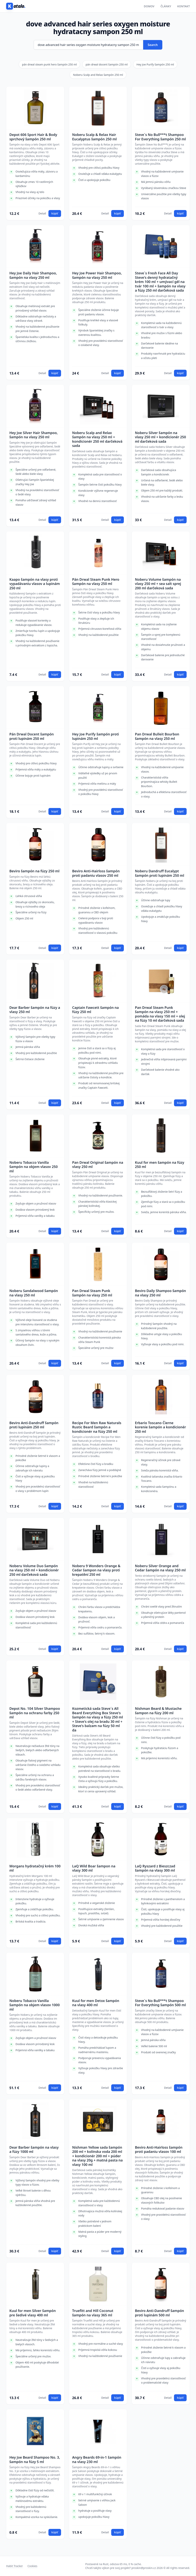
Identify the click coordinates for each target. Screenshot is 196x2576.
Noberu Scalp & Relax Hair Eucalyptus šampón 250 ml (94, 136)
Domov (149, 6)
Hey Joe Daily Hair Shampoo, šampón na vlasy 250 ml (33, 275)
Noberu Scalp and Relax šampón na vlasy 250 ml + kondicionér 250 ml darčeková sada (97, 439)
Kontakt (183, 6)
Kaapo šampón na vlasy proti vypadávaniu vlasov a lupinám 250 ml (34, 583)
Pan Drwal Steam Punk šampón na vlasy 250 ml (92, 1293)
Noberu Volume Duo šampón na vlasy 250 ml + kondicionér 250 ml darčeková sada (34, 1570)
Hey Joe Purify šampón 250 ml (155, 64)
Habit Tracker (14, 2566)
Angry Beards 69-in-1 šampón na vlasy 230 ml (96, 2459)
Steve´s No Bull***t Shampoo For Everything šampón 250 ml (160, 136)
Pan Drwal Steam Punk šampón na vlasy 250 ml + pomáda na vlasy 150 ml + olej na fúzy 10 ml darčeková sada (160, 1014)
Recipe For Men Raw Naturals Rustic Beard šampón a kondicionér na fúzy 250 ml (96, 1427)
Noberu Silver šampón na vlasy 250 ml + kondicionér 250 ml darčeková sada (160, 437)
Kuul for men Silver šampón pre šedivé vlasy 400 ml (32, 2313)
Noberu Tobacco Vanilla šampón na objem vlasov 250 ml (33, 1166)
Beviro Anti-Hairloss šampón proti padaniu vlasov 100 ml (158, 2149)
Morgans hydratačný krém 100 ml (34, 1868)
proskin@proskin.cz (143, 2568)
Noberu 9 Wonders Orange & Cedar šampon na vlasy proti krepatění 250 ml (96, 1570)
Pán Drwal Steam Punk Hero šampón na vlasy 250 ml (95, 581)
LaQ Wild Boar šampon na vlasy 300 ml (93, 1868)
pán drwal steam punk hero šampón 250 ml (49, 64)
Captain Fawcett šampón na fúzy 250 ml (95, 1009)
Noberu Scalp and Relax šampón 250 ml (98, 75)
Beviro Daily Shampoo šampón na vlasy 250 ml (160, 1293)
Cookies (32, 2566)
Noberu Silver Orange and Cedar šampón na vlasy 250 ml (160, 1568)
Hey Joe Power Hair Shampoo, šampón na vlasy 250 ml (97, 275)
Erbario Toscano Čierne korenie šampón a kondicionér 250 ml (160, 1427)
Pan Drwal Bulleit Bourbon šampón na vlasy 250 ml (157, 736)
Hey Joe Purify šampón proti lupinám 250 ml (95, 736)
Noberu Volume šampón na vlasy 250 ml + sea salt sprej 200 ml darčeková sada (158, 583)
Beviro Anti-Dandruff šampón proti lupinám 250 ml (33, 1425)
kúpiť (54, 213)
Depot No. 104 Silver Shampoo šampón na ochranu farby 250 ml (34, 1712)
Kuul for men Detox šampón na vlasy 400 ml (95, 2003)
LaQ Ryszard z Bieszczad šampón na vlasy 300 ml (155, 1868)
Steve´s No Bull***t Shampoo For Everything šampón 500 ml (160, 2003)
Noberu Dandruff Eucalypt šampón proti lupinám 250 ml (159, 873)
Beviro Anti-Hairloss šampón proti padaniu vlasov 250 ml (96, 873)
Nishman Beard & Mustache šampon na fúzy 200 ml (158, 1710)
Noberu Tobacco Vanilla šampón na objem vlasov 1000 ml (34, 2005)
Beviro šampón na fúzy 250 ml (34, 871)
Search (153, 45)
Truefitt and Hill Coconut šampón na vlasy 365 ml (92, 2313)
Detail (42, 213)
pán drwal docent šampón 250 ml (107, 64)
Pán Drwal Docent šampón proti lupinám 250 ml (31, 736)
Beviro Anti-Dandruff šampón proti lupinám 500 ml (159, 2313)
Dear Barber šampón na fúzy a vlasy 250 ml (34, 1009)
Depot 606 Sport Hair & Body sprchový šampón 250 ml (33, 136)
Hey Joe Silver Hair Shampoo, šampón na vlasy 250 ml (33, 435)
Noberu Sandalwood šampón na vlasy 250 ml (33, 1293)
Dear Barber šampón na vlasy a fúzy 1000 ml (34, 2149)
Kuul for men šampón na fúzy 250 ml (159, 1164)
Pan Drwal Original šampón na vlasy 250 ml (97, 1164)
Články (166, 6)
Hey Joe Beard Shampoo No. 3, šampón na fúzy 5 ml (34, 2459)
